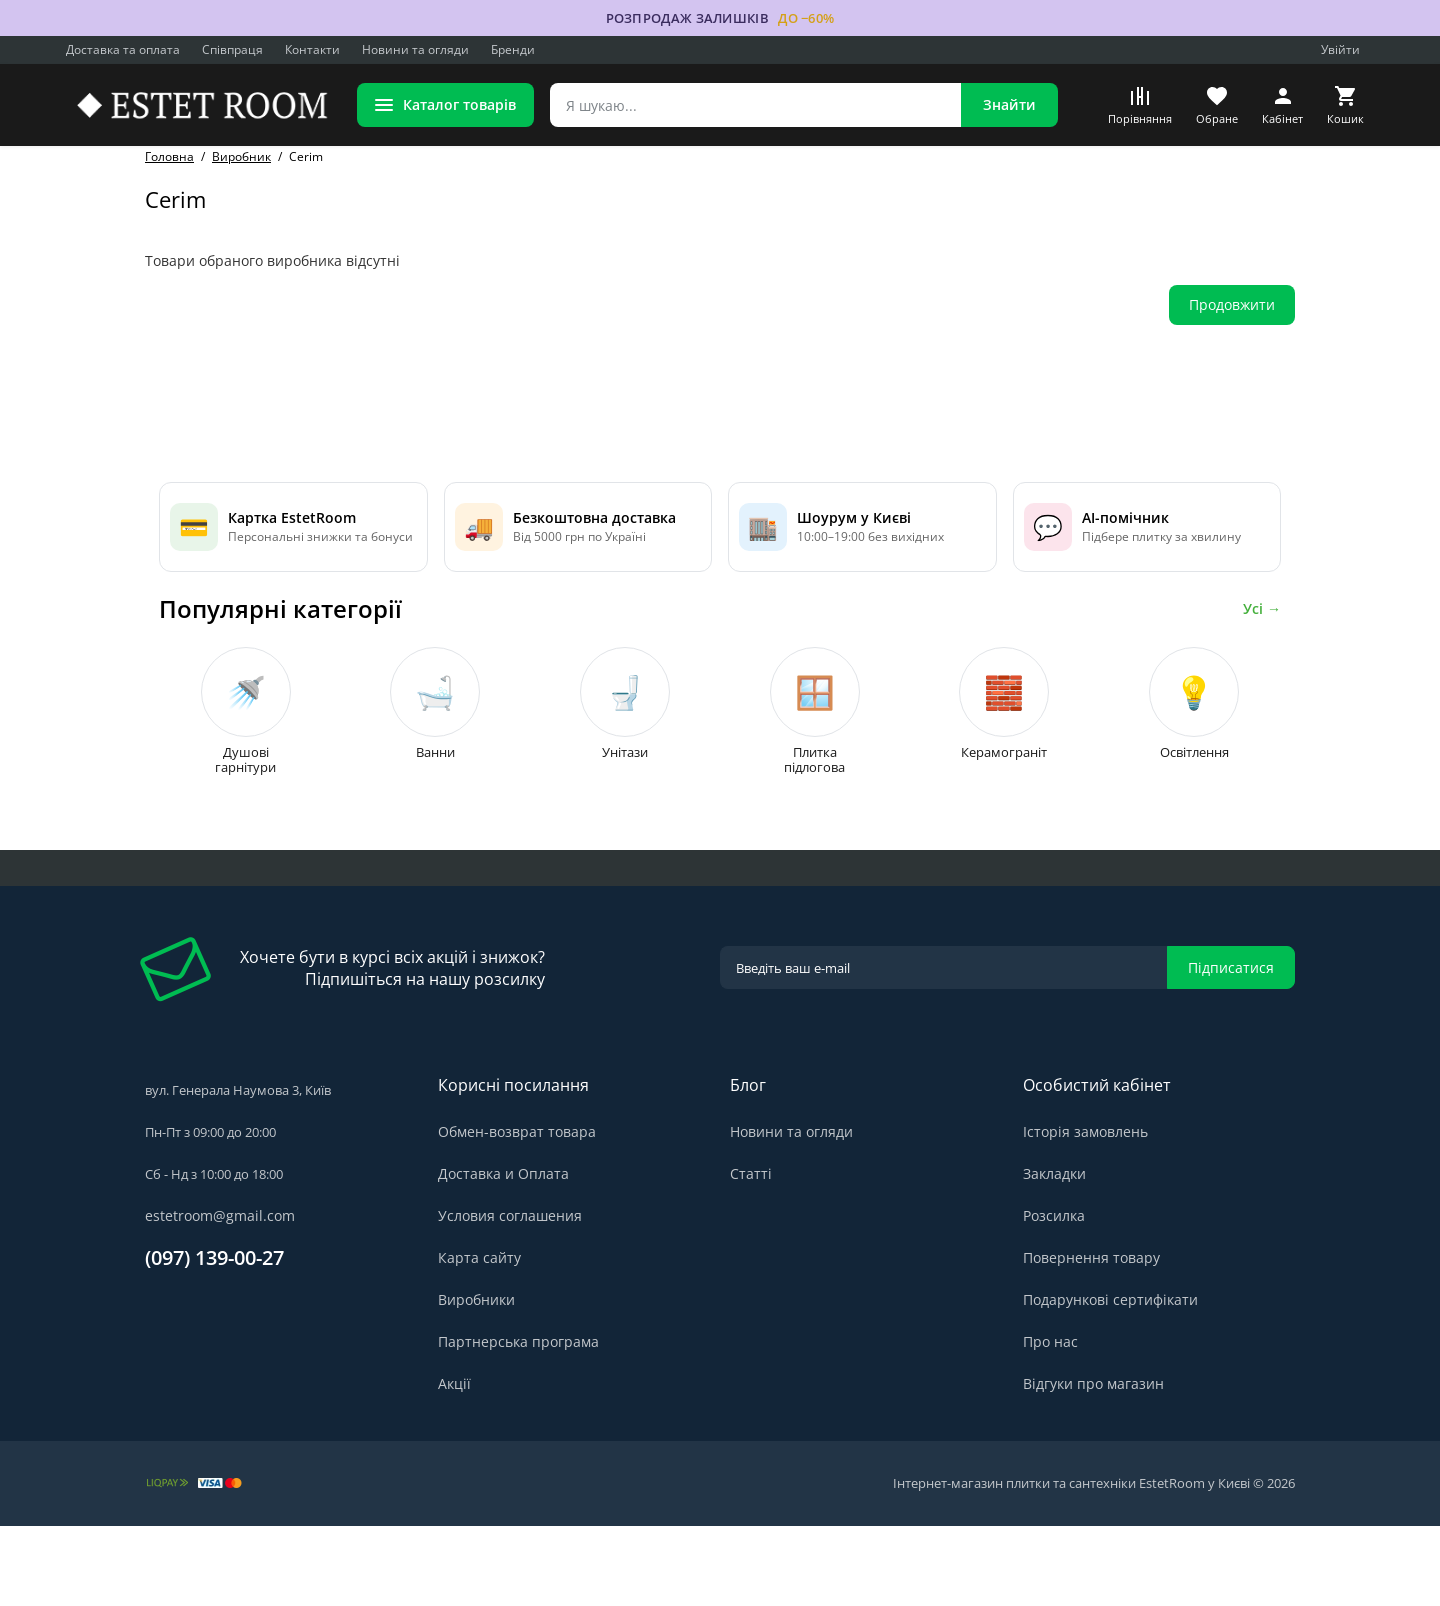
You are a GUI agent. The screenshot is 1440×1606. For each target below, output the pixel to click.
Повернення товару (1091, 1337)
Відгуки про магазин (1093, 1463)
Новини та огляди (415, 49)
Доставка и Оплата (503, 1253)
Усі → (1262, 638)
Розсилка (1054, 1295)
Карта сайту (479, 1337)
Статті (751, 1253)
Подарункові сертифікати (1110, 1379)
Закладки (1054, 1253)
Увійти (1340, 49)
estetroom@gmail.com (220, 1295)
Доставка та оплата (123, 49)
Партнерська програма (518, 1421)
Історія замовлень (1085, 1211)
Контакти (312, 49)
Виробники (476, 1379)
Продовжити (1232, 304)
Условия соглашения (510, 1295)
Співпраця (232, 49)
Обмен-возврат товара (517, 1211)
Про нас (1050, 1421)
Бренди (513, 49)
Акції (454, 1463)
